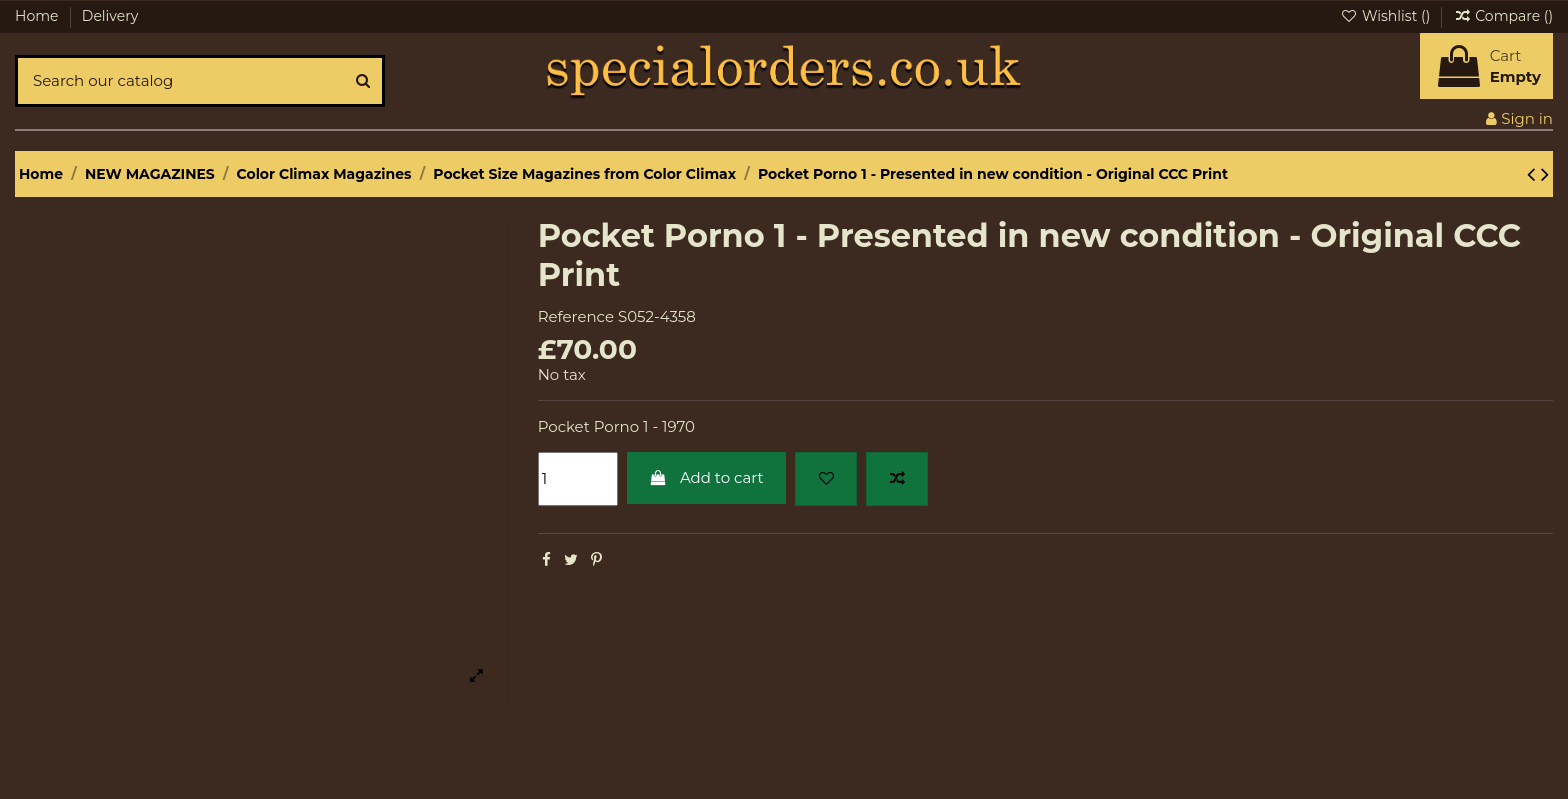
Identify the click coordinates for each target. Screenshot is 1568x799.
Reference (576, 316)
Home (38, 16)
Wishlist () (1387, 16)
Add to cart (706, 477)
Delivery (110, 16)
